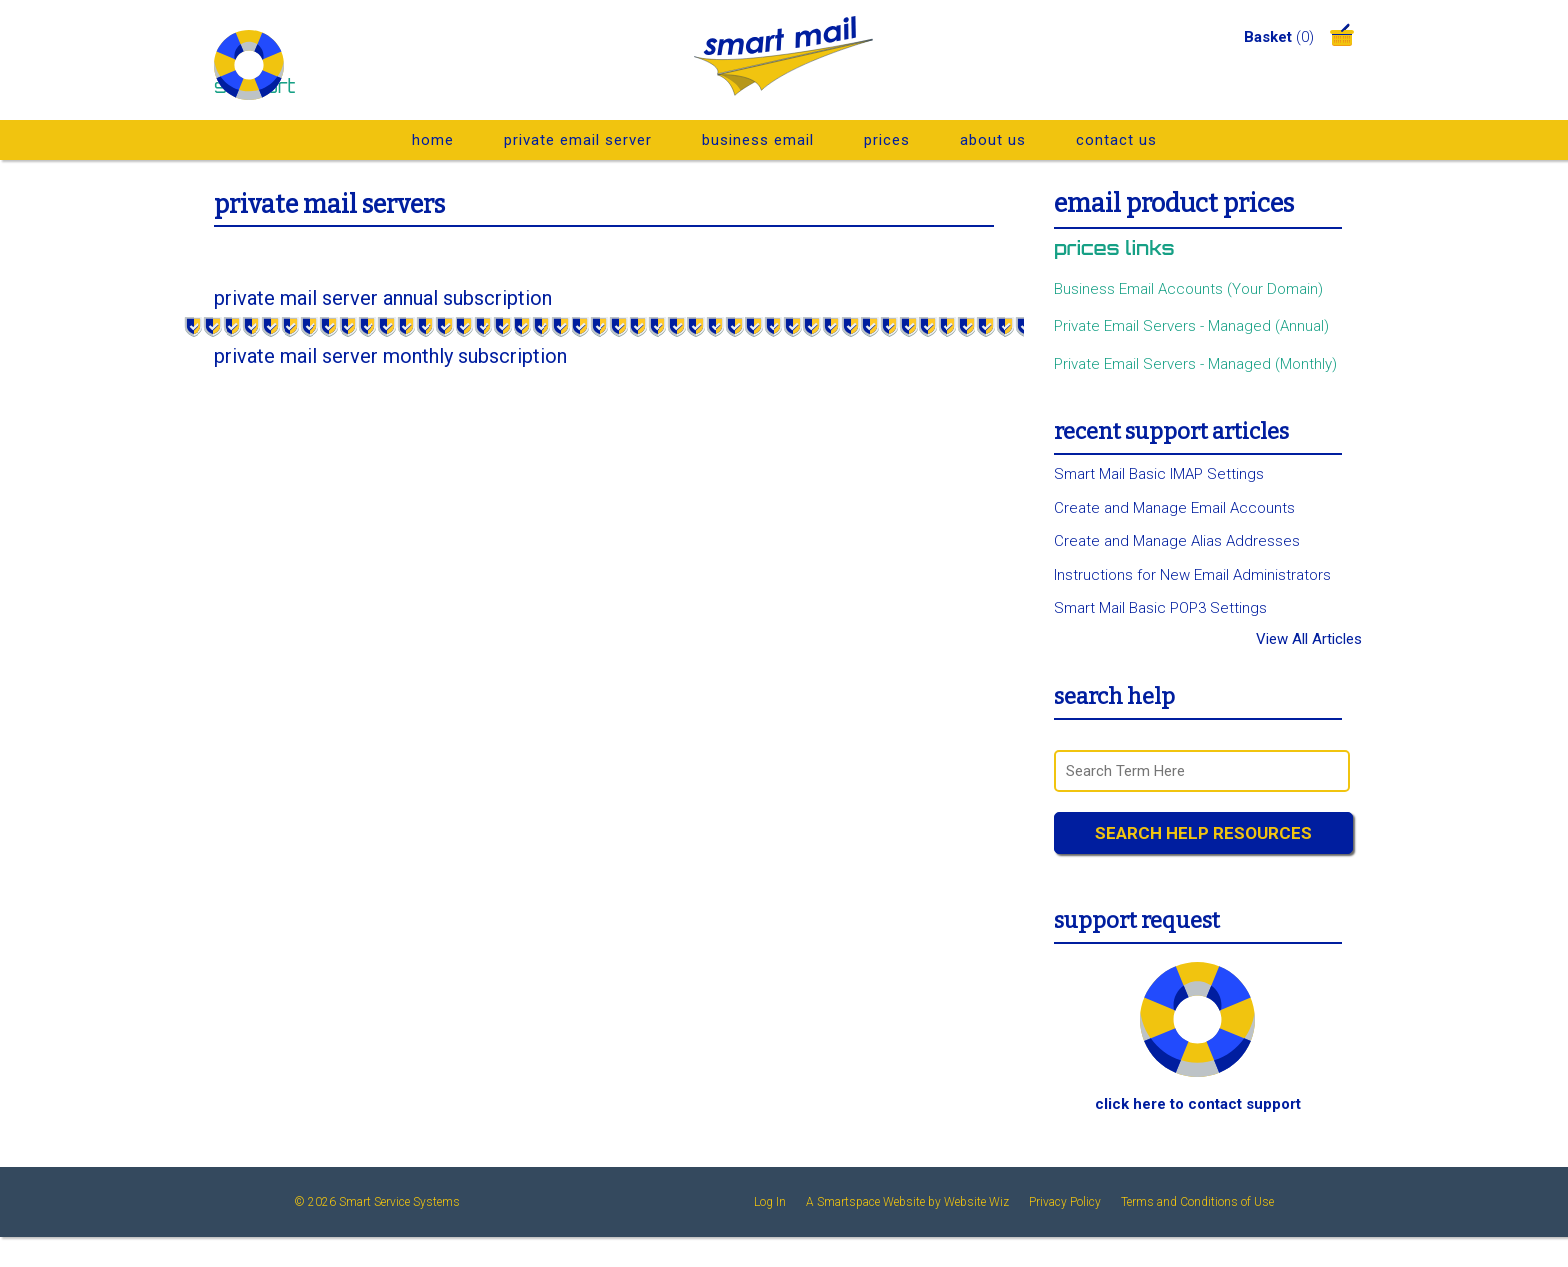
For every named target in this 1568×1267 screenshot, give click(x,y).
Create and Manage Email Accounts (1174, 508)
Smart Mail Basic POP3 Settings (1160, 608)
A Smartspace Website (865, 1202)
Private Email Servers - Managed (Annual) (1191, 326)
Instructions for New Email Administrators (1192, 575)
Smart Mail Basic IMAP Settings (1159, 474)
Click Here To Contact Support (1198, 1104)
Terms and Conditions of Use (1197, 1202)
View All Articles (1309, 639)
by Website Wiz (968, 1202)
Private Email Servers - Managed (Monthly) (1195, 364)
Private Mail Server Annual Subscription (383, 298)
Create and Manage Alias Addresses (1177, 541)
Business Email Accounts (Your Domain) (1188, 289)
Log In (770, 1202)
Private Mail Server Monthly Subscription (390, 356)
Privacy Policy (1065, 1202)
